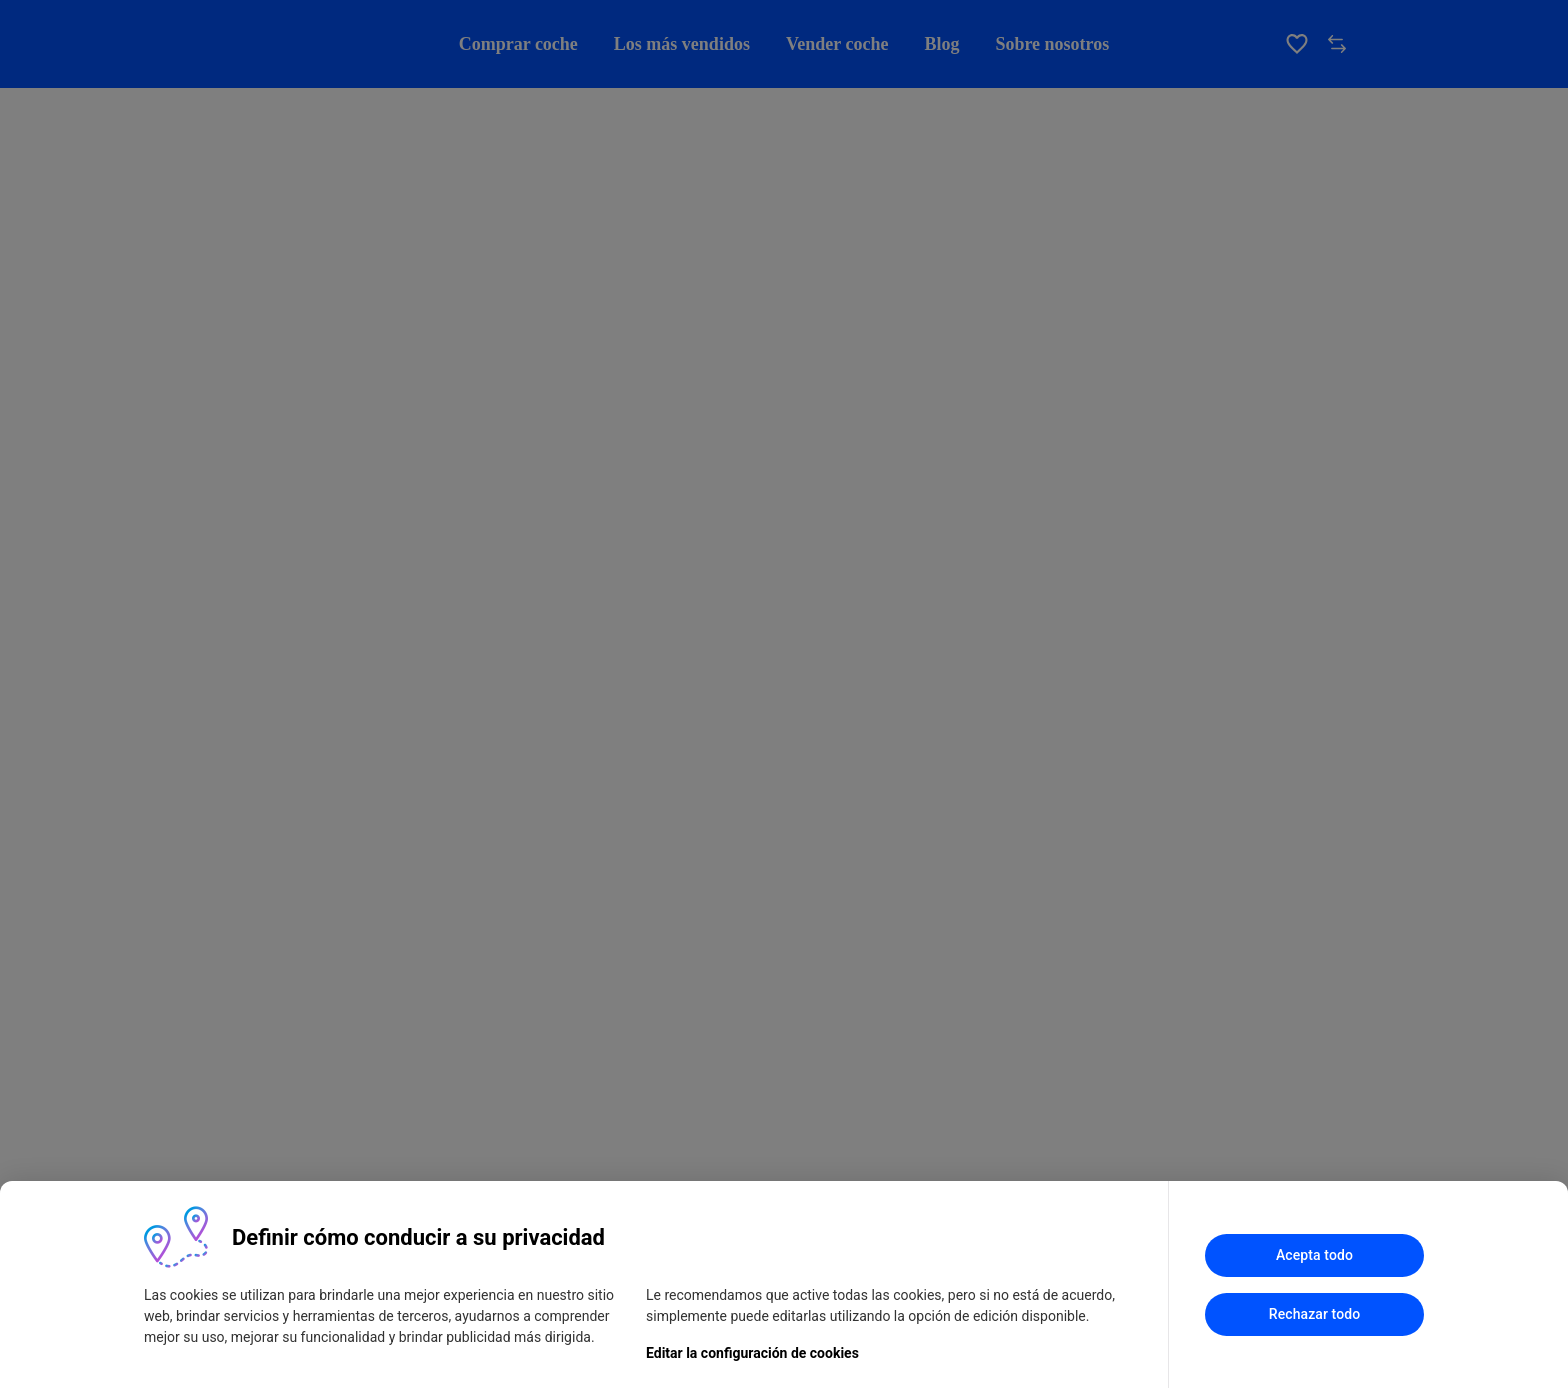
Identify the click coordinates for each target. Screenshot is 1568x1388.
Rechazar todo (1315, 1314)
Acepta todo (1314, 1255)
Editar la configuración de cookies (752, 1353)
